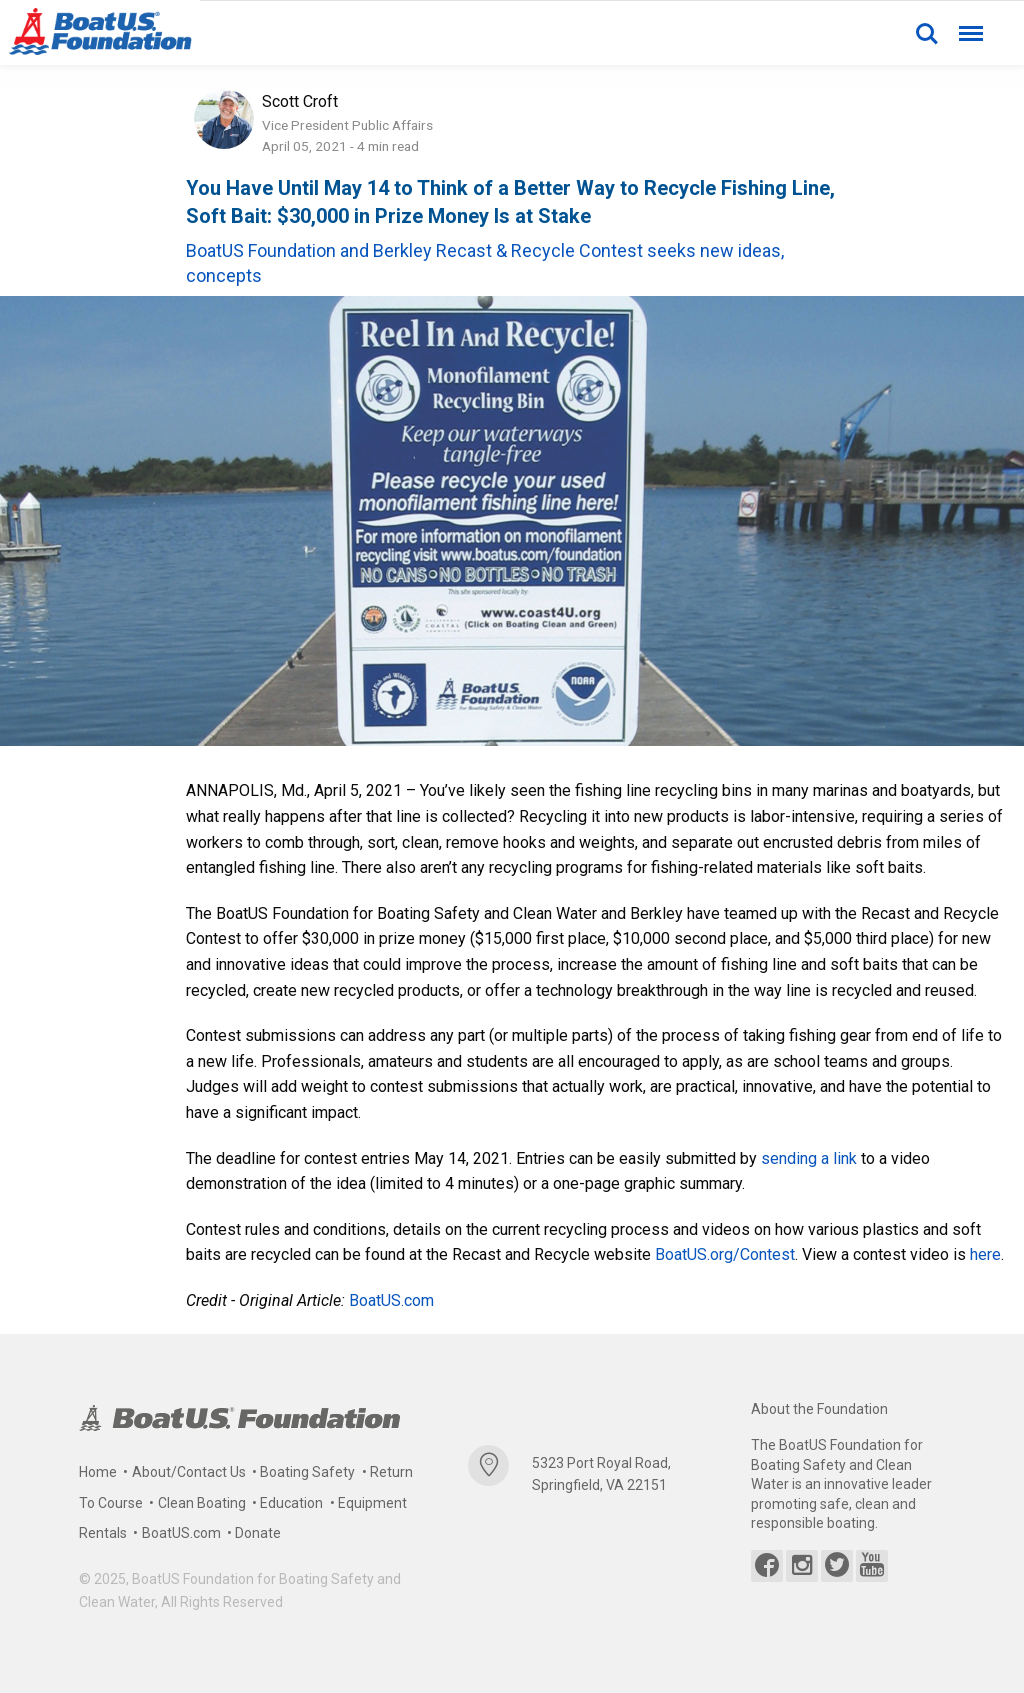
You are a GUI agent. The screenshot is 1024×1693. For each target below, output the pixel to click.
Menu (968, 25)
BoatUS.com (391, 1300)
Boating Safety (307, 1472)
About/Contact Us (189, 1472)
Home (98, 1472)
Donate (258, 1533)
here (985, 1254)
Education (291, 1503)
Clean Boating (202, 1503)
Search (927, 34)
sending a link (809, 1158)
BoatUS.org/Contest (725, 1254)
